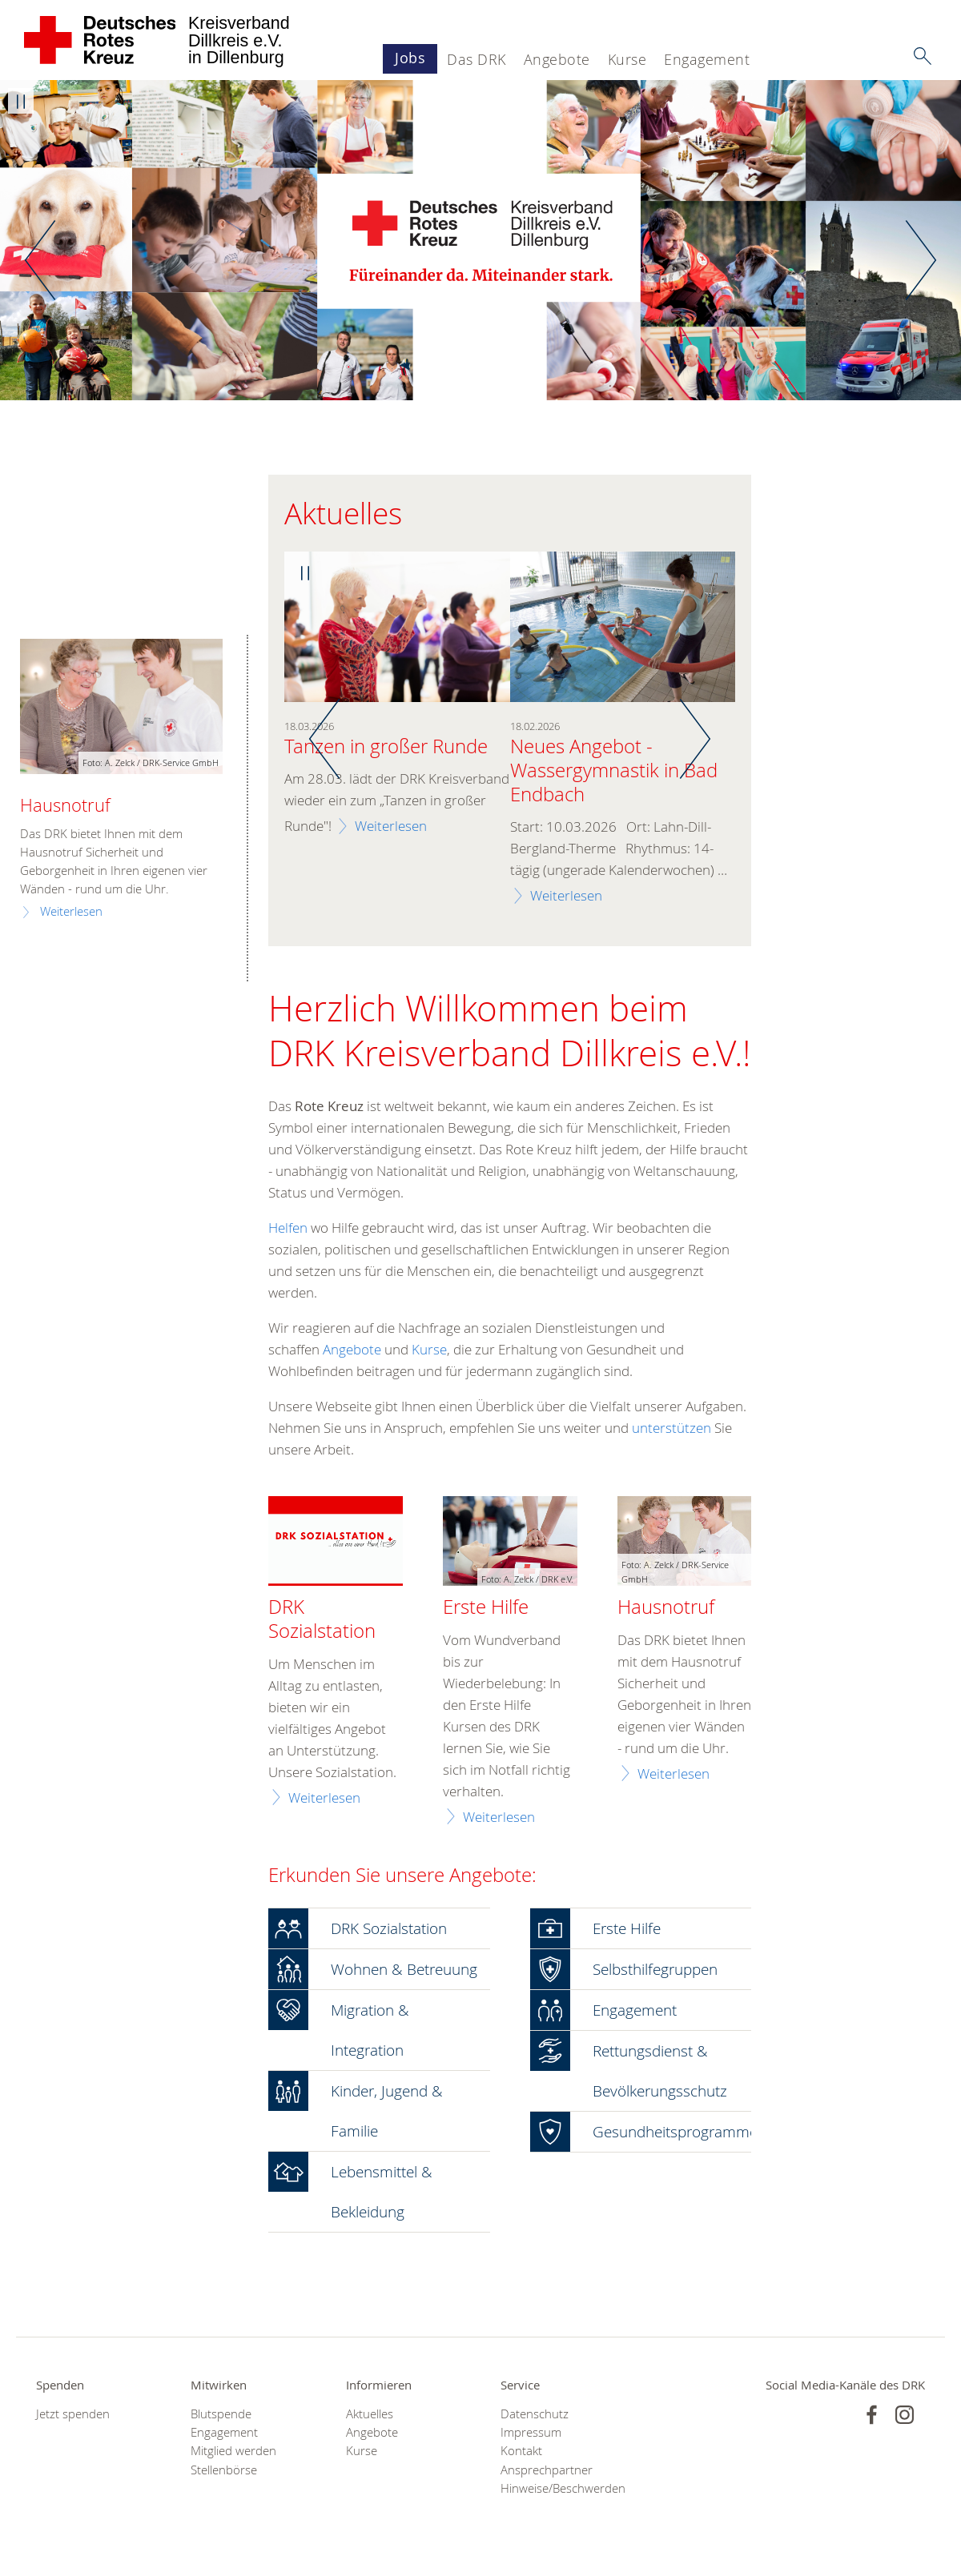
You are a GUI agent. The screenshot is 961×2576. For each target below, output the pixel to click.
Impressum (531, 2432)
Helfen (289, 1227)
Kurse (627, 59)
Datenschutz (535, 2414)
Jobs (410, 57)
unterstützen (671, 1427)
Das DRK (476, 59)
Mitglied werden (233, 2450)
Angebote (557, 59)
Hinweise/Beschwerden (558, 2488)
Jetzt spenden (73, 2414)
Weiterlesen (391, 826)
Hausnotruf (665, 1607)
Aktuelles (369, 2414)
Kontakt (521, 2450)
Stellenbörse (224, 2470)
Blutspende (221, 2414)
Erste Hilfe (486, 1607)
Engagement (707, 59)
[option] (480, 240)
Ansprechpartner (547, 2470)
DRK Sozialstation (322, 1619)
